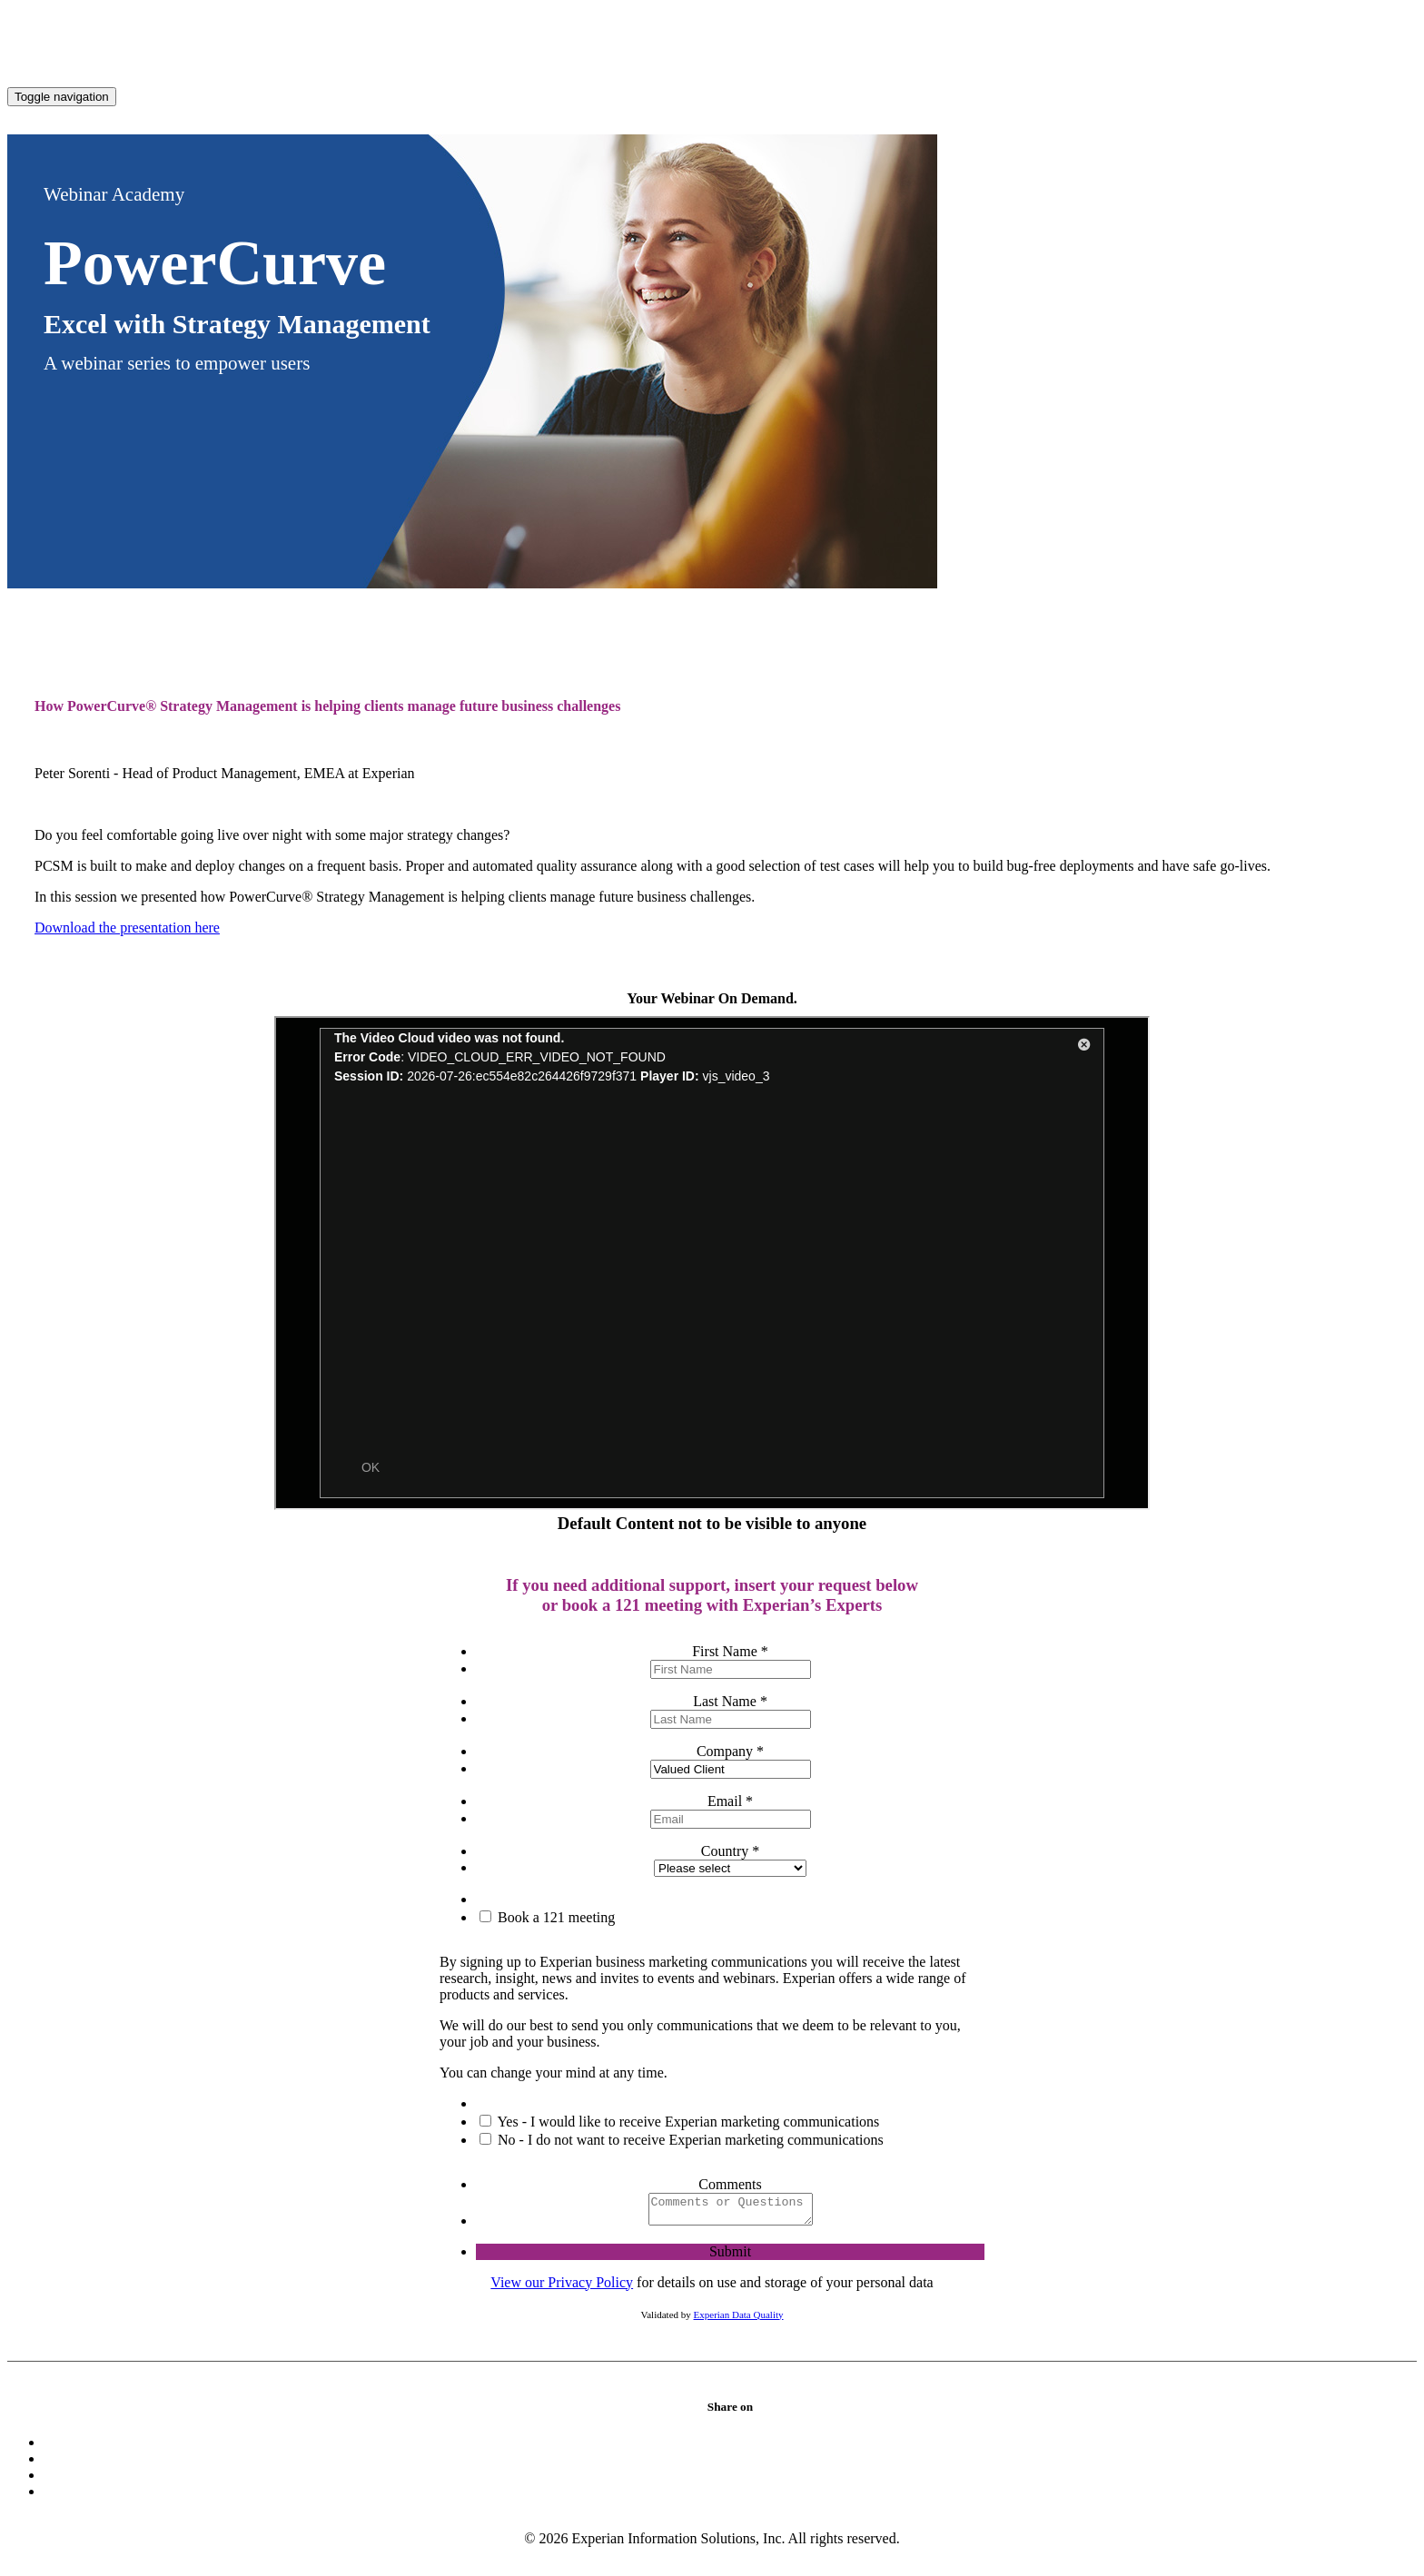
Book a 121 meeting (554, 1917)
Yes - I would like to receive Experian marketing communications (686, 2121)
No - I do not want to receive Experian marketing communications (689, 2139)
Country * (730, 1851)
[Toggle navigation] (61, 96)
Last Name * (730, 1701)
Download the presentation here (127, 927)
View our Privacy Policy (561, 2287)
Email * (730, 1801)
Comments (729, 2184)
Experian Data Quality (739, 2319)
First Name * (730, 1651)
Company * (730, 1751)
